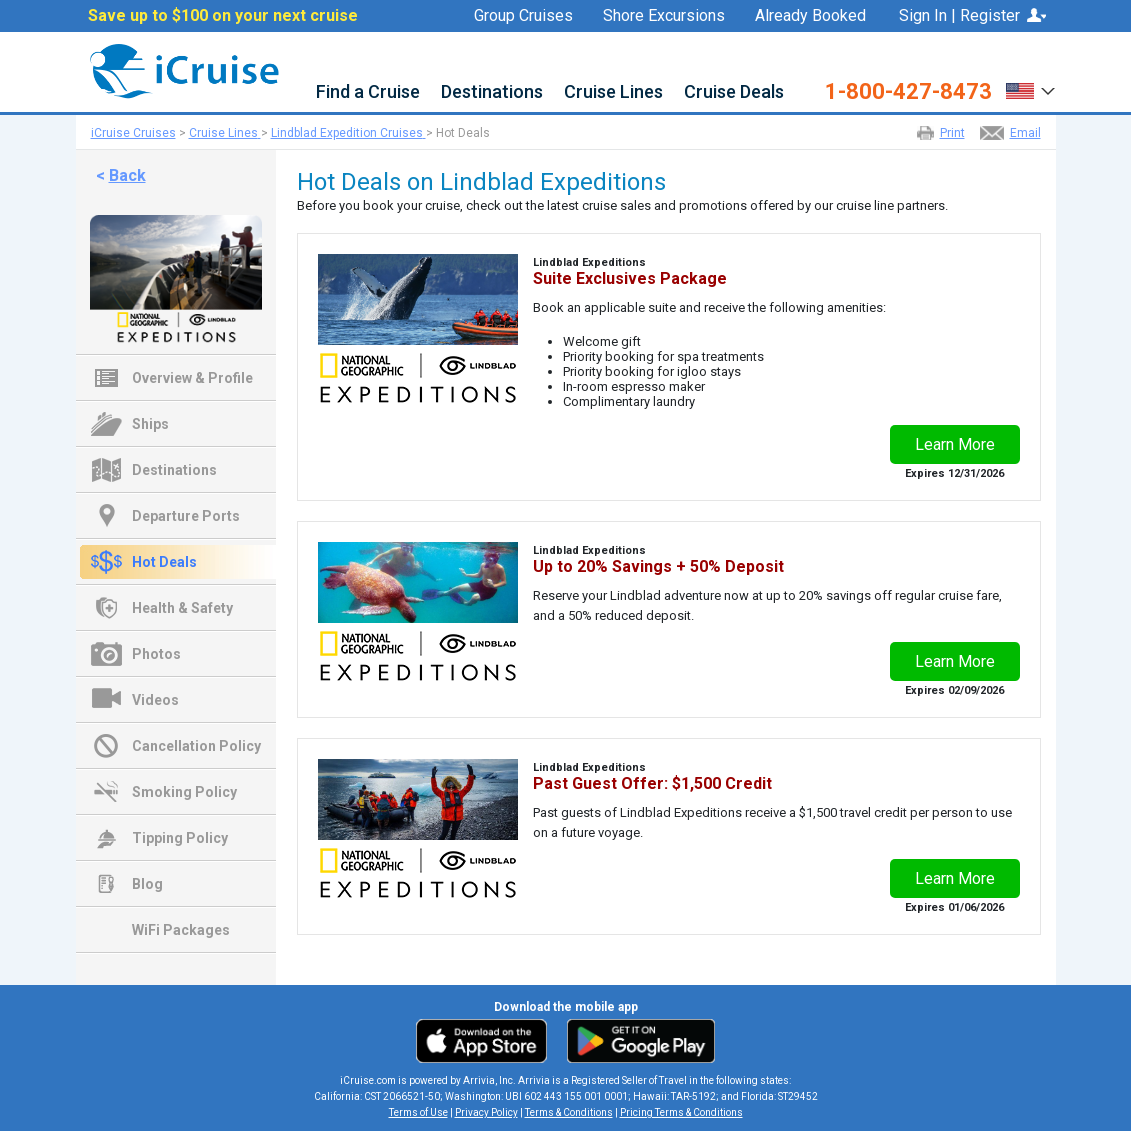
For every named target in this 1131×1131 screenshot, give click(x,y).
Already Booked (810, 16)
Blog (147, 884)
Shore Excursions (664, 16)
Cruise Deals (734, 92)
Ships (150, 424)
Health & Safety (182, 608)
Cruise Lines (613, 92)
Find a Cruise (368, 92)
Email (1025, 133)
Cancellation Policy (196, 746)
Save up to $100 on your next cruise (223, 16)
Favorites (823, 41)
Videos (155, 700)
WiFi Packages (181, 930)
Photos (156, 654)
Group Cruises (523, 16)
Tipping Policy (180, 838)
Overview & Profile (192, 378)
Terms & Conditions (569, 1112)
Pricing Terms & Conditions (681, 1112)
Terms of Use (418, 1112)
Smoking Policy (184, 792)
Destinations (492, 92)
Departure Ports (186, 516)
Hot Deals (164, 562)
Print (952, 133)
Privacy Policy (486, 1112)
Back (127, 175)
